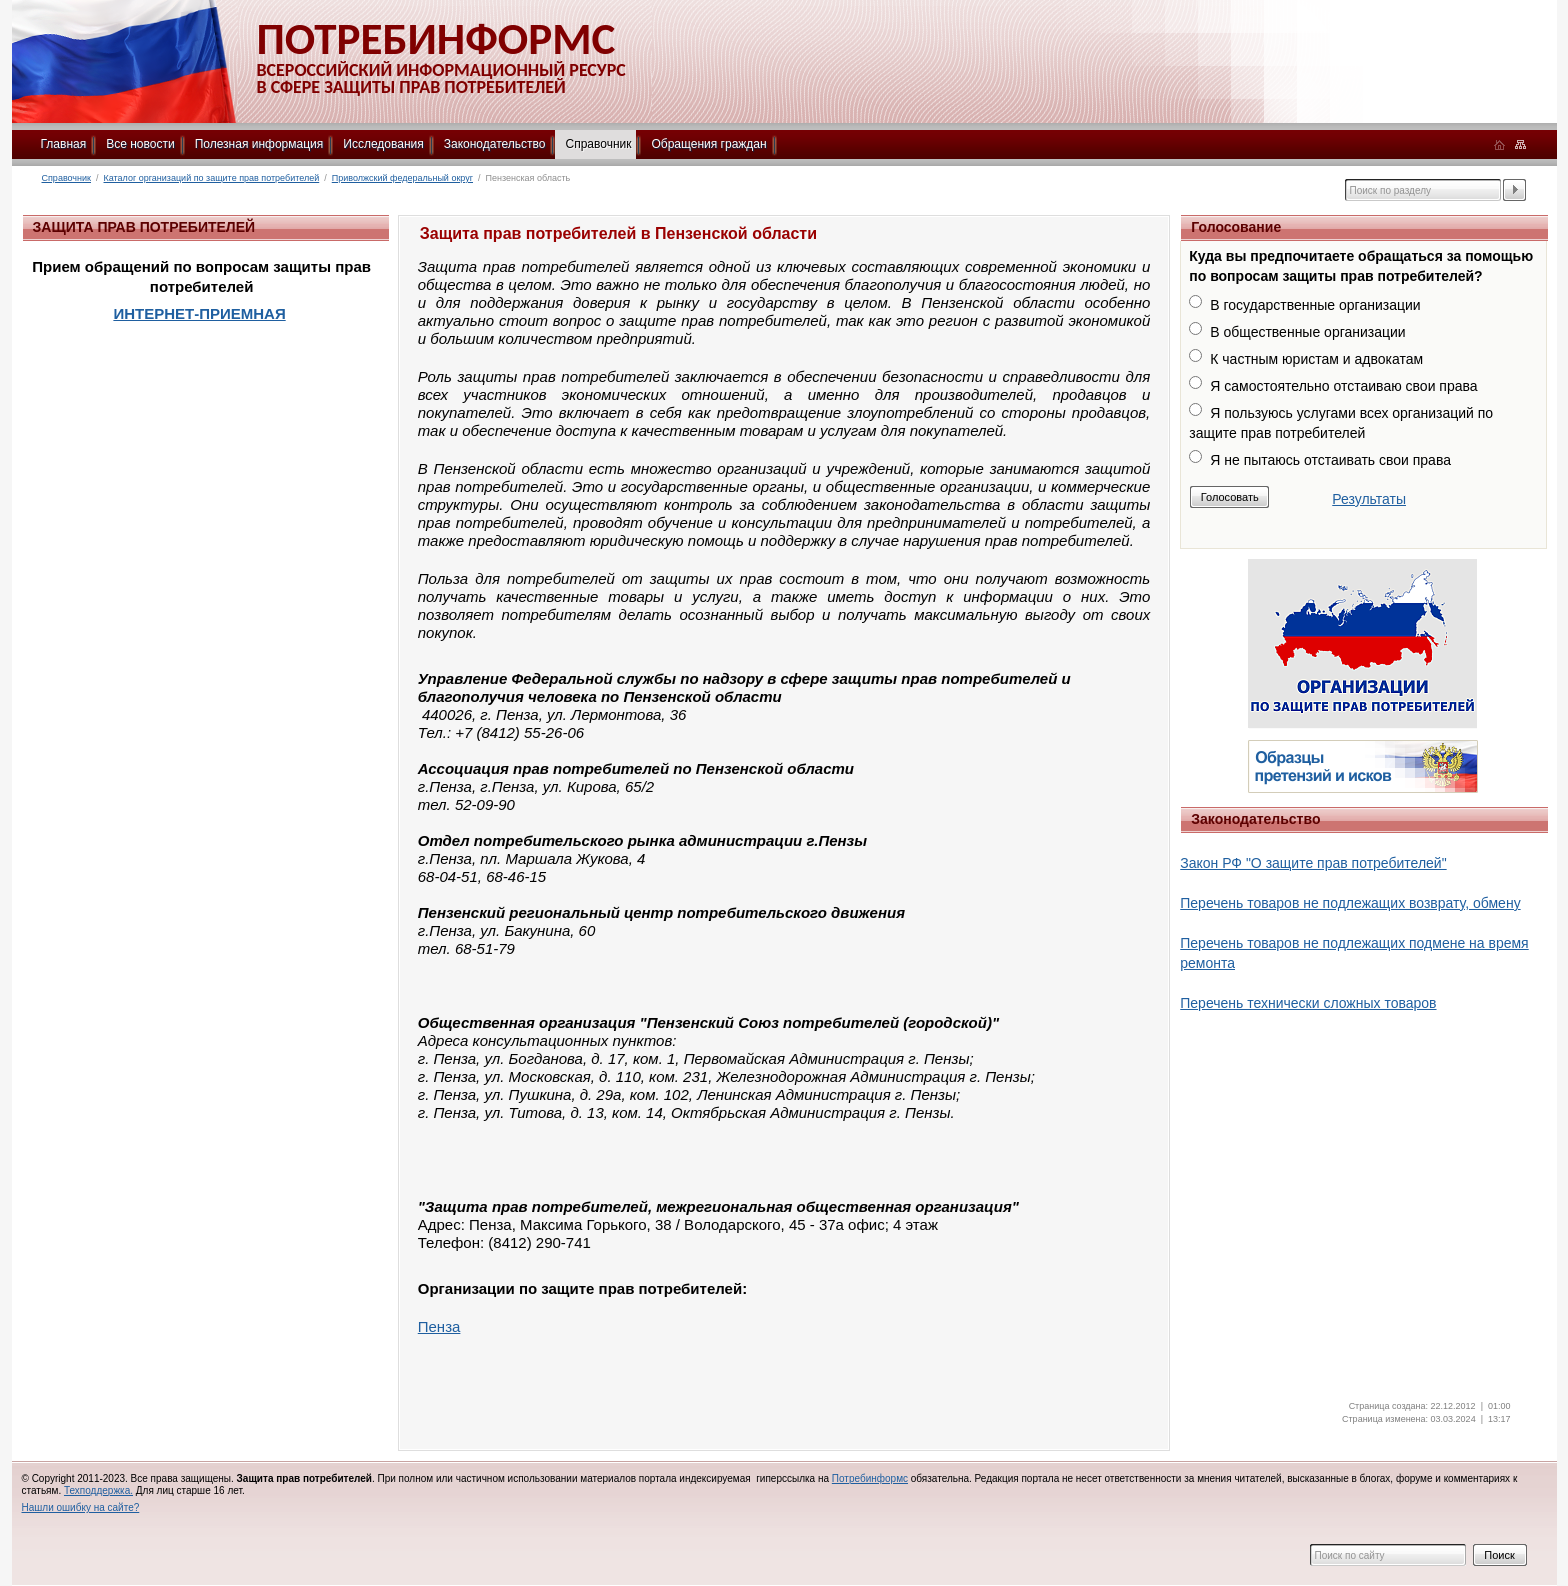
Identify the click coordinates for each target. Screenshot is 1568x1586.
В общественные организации (1307, 332)
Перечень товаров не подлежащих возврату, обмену (1350, 903)
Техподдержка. (98, 1490)
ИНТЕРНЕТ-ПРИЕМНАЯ (199, 313)
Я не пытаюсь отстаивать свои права (1330, 460)
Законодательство (495, 144)
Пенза (439, 1326)
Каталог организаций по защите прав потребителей (212, 178)
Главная (64, 144)
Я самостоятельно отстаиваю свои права (1343, 386)
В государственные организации (1315, 305)
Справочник (598, 144)
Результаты (1369, 499)
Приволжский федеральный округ (402, 178)
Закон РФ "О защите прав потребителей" (1313, 863)
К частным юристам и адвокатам (1316, 359)
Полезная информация (259, 144)
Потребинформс (870, 1478)
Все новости (140, 144)
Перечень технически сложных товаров (1308, 1003)
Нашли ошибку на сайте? (81, 1507)
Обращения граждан (708, 144)
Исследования (383, 144)
